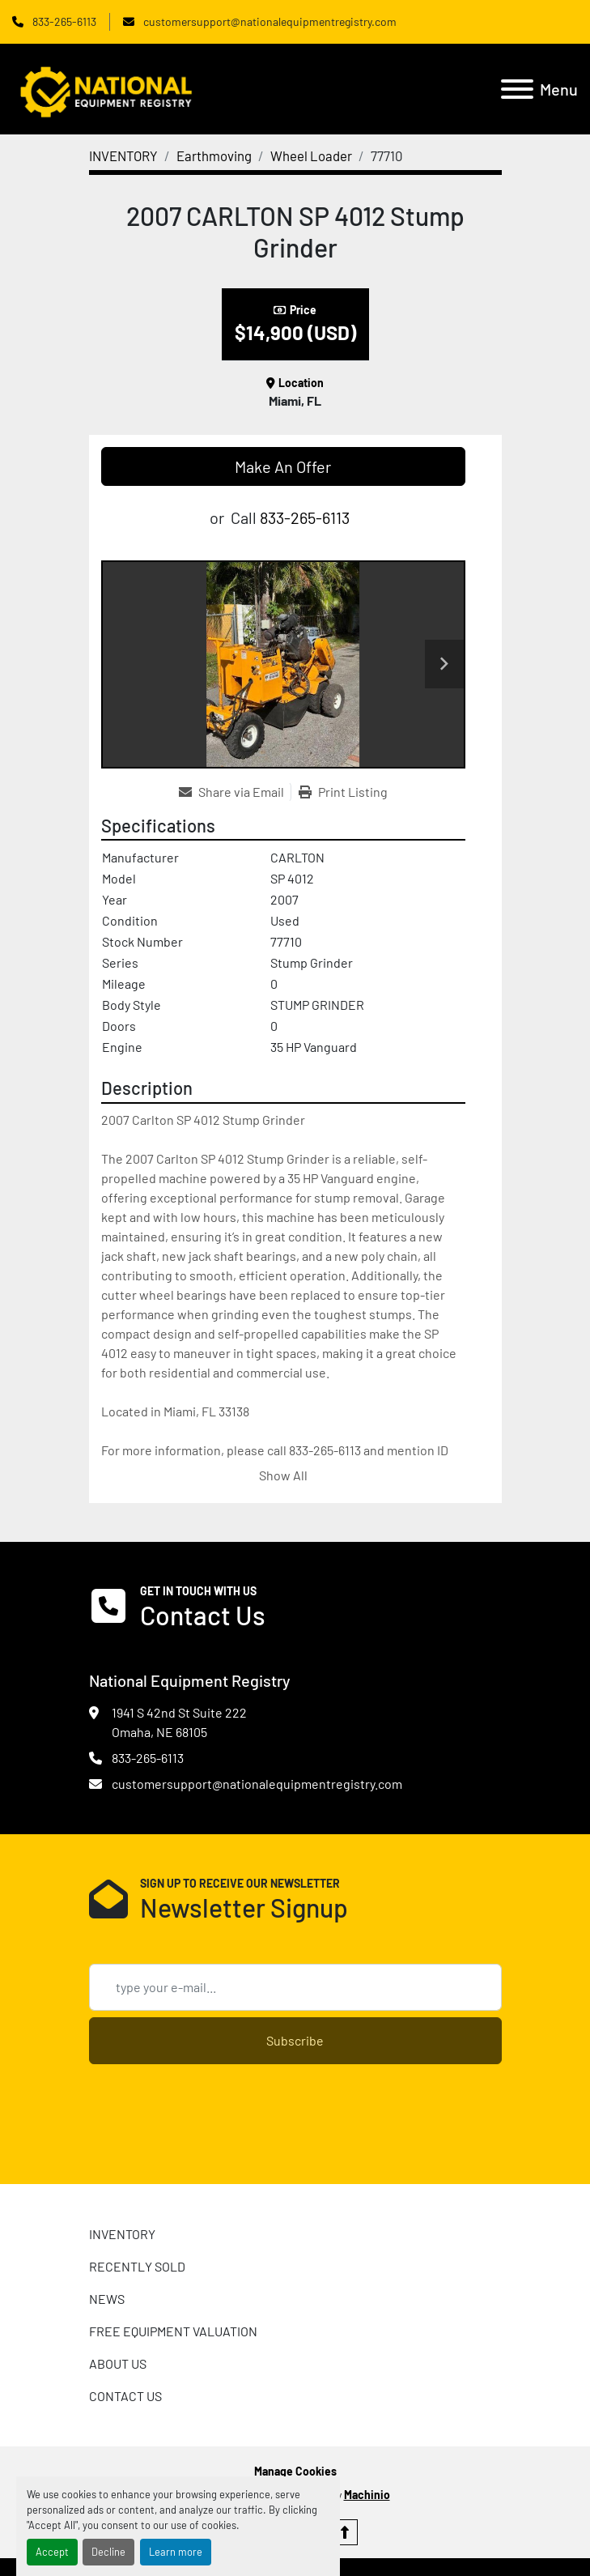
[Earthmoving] (214, 155)
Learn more (175, 2551)
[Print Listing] (343, 792)
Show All (283, 1475)
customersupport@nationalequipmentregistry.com (269, 21)
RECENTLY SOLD (137, 2266)
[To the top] (345, 2532)
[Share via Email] (234, 792)
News (107, 2298)
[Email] (295, 1987)
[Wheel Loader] (311, 155)
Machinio (367, 2494)
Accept (52, 2551)
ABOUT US (117, 2363)
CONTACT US (125, 2396)
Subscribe (295, 2040)
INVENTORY (122, 2234)
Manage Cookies (295, 2471)
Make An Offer (283, 466)
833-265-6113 (63, 21)
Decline (108, 2551)
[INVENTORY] (123, 155)
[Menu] (517, 89)
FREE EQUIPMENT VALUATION (173, 2331)
